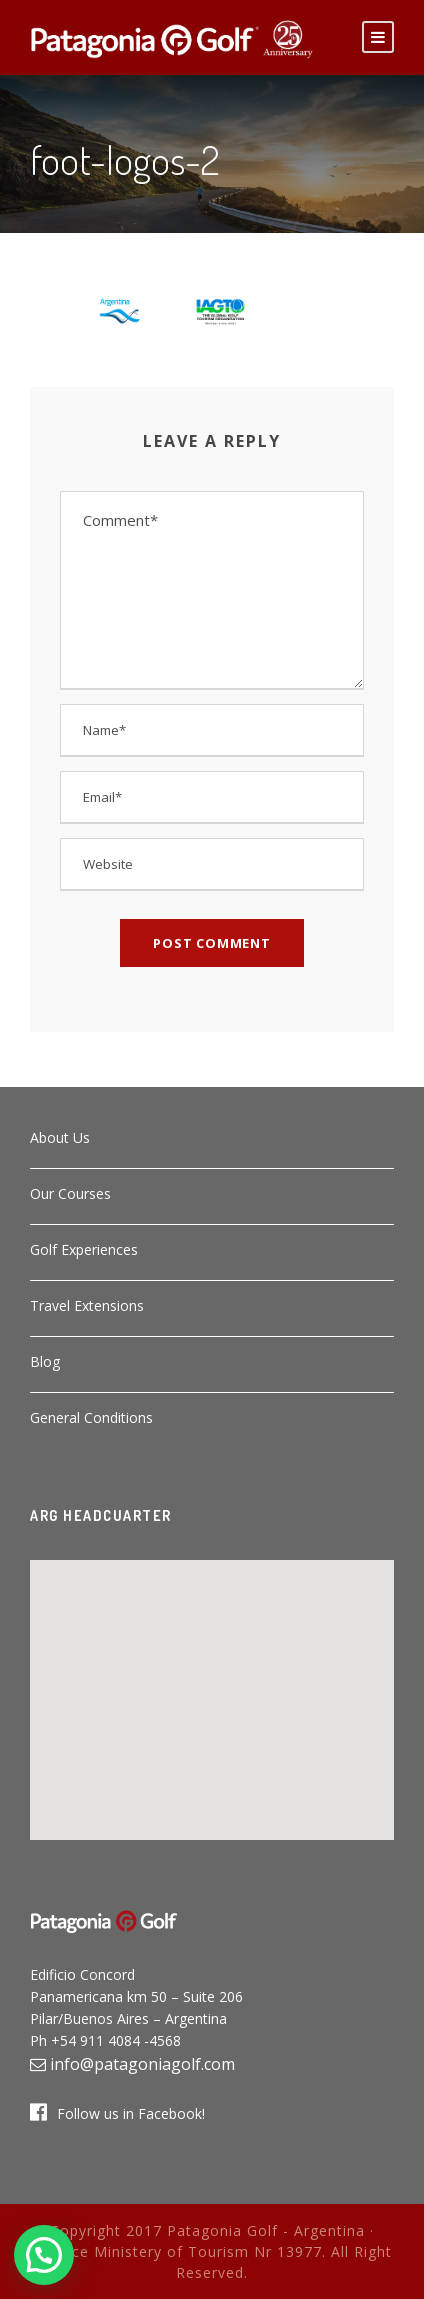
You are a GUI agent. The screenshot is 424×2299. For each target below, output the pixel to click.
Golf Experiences (84, 1249)
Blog (45, 1361)
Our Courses (70, 1193)
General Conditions (91, 1417)
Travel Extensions (87, 1305)
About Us (60, 1137)
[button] (212, 1688)
